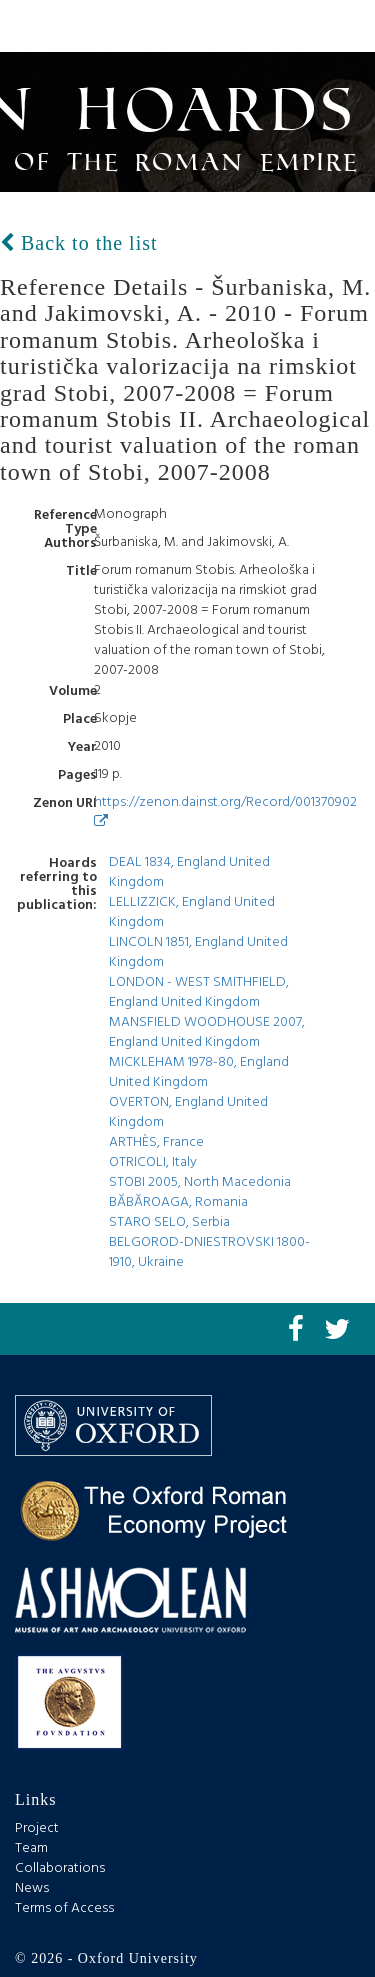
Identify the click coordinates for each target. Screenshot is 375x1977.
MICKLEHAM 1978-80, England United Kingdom (199, 1072)
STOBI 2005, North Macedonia (200, 1182)
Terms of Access (64, 1908)
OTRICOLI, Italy (153, 1162)
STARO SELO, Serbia (169, 1222)
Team (31, 1848)
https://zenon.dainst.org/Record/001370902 (225, 809)
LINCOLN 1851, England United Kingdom (198, 952)
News (32, 1888)
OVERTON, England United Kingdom (188, 1112)
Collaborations (60, 1868)
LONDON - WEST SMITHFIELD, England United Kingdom (199, 992)
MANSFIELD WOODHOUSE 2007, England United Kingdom (207, 1032)
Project (37, 1828)
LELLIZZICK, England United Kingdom (192, 912)
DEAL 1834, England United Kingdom (189, 872)
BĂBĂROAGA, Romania (178, 1202)
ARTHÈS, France (156, 1142)
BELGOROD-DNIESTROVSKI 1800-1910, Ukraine (209, 1252)
